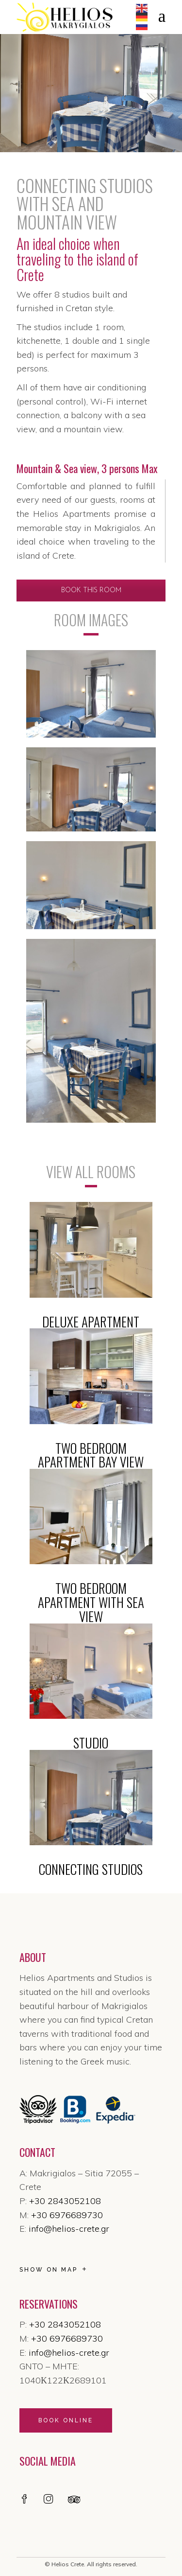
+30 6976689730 (67, 2215)
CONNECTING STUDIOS (91, 1869)
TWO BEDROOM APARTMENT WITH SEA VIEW (91, 1602)
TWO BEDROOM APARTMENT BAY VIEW (91, 1455)
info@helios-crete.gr (69, 2228)
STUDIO (90, 1742)
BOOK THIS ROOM (91, 590)
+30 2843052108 (65, 2200)
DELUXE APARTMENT (90, 1321)
